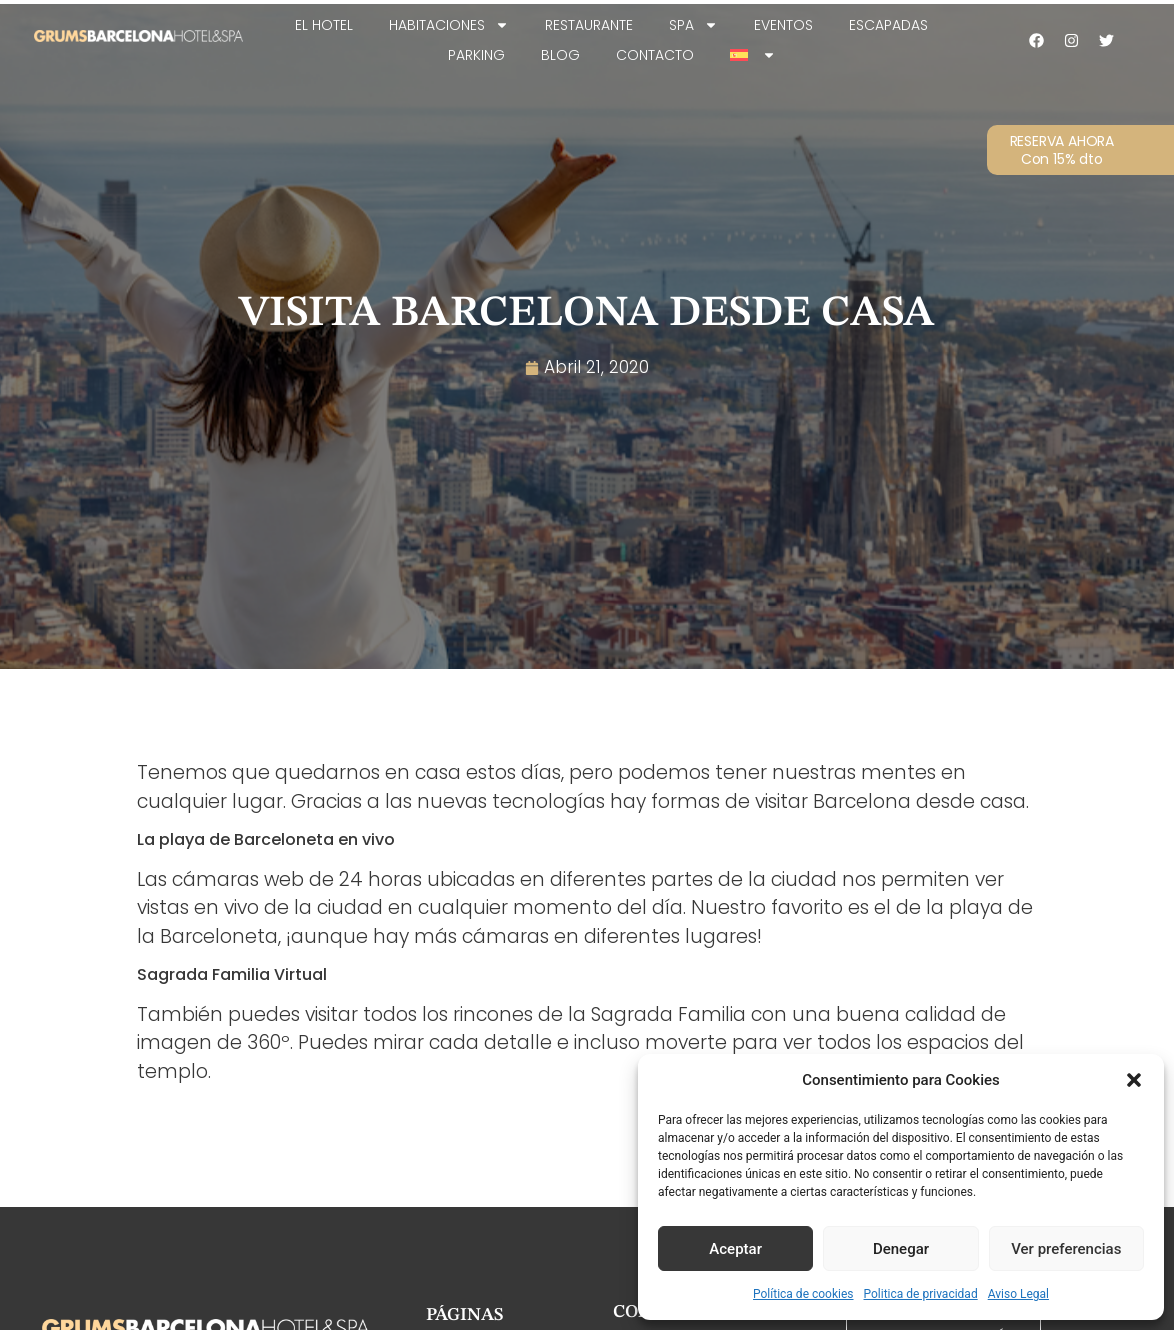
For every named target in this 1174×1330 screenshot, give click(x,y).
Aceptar (735, 1249)
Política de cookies (803, 1294)
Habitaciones (449, 25)
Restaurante (589, 25)
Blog (560, 55)
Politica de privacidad (921, 1294)
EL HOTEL (324, 25)
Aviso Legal (1018, 1294)
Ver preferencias (1066, 1249)
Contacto (655, 55)
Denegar (901, 1249)
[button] (1134, 1080)
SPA (693, 25)
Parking (476, 55)
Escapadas (888, 25)
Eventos (783, 25)
